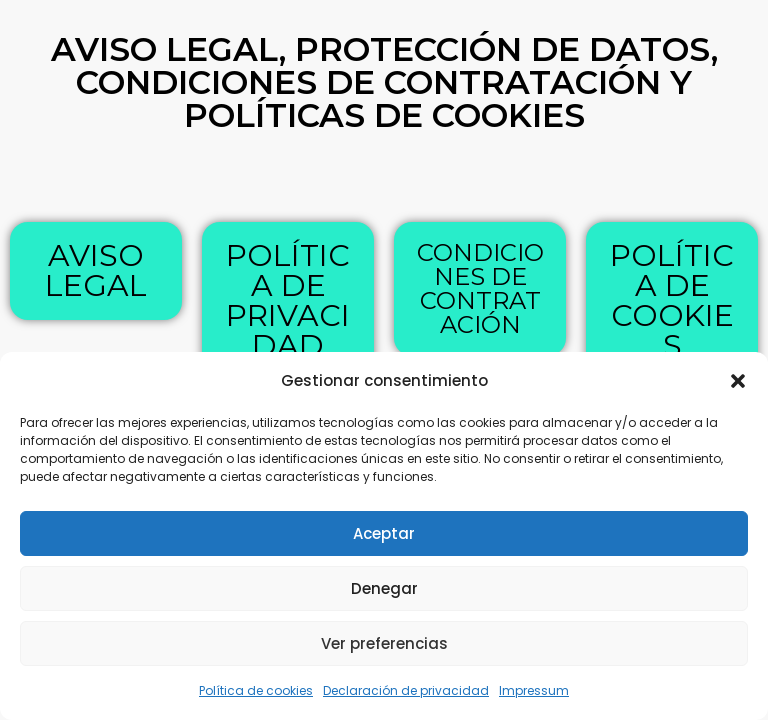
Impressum (534, 690)
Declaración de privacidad (406, 690)
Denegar (384, 588)
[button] (738, 381)
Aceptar (384, 533)
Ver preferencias (384, 643)
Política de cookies (256, 690)
